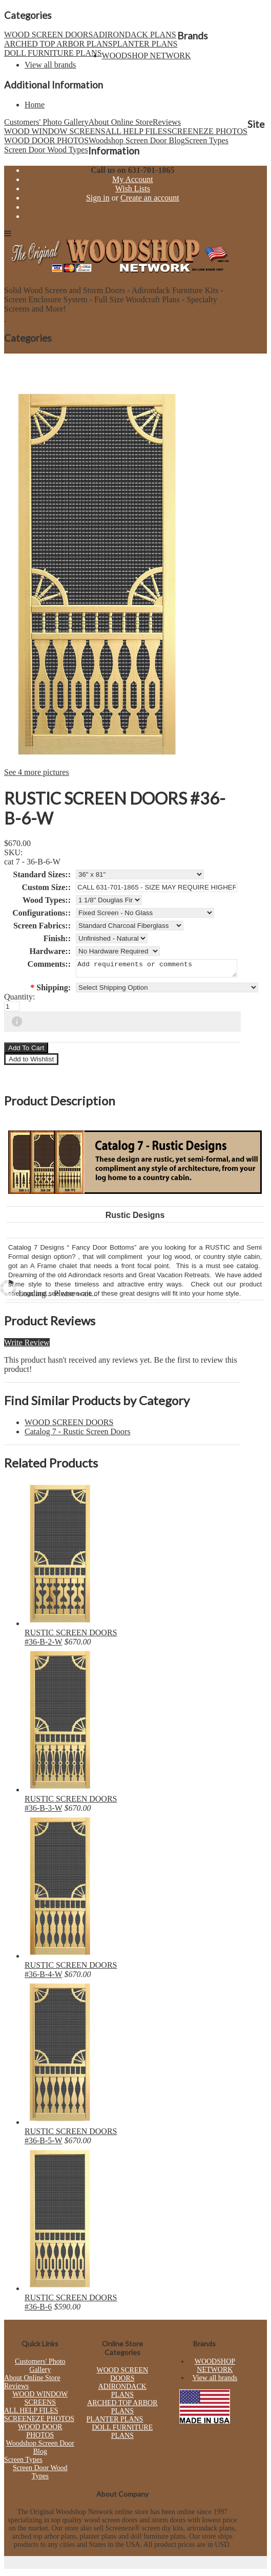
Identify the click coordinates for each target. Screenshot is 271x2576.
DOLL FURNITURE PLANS (53, 53)
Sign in (98, 197)
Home (35, 104)
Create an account (149, 197)
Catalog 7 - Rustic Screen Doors (78, 1434)
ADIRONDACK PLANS (134, 34)
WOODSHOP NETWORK (146, 55)
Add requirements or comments (156, 970)
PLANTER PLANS (145, 43)
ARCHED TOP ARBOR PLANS (58, 43)
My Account (132, 179)
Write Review (27, 1345)
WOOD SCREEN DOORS (48, 34)
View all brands (50, 64)
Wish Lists (132, 188)
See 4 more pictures (36, 772)
